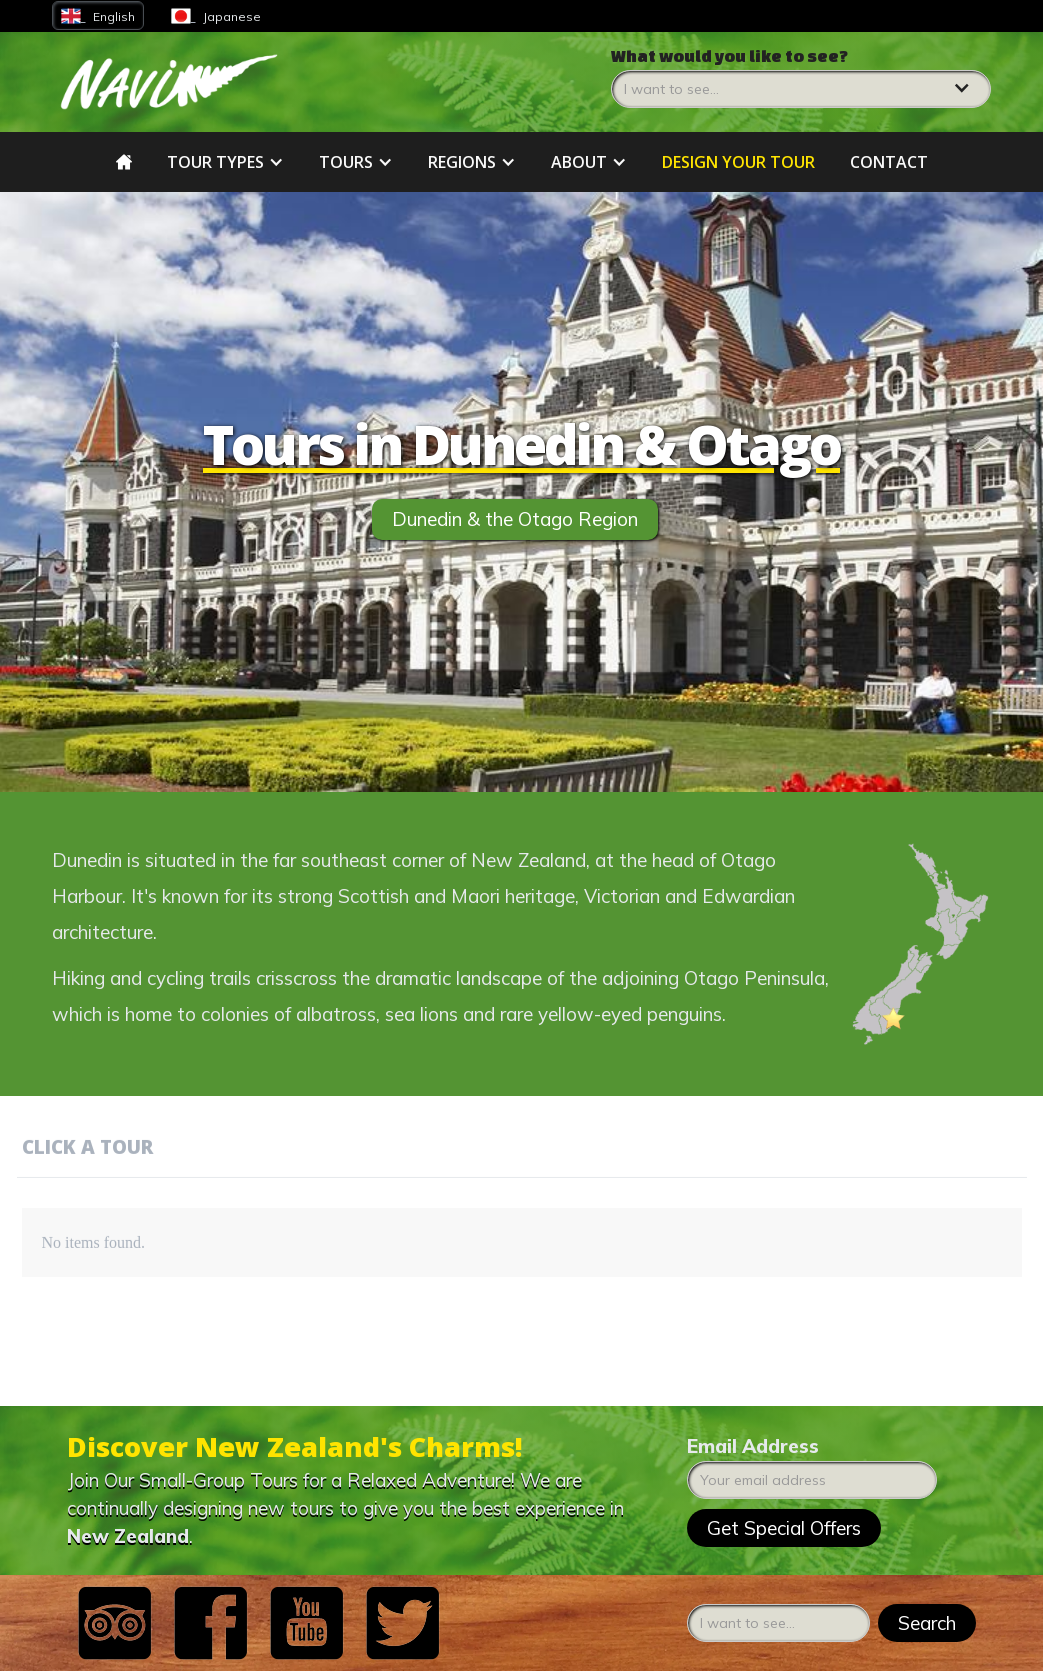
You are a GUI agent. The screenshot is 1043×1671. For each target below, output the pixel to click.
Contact (889, 162)
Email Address (753, 1446)
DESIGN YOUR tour (738, 162)
